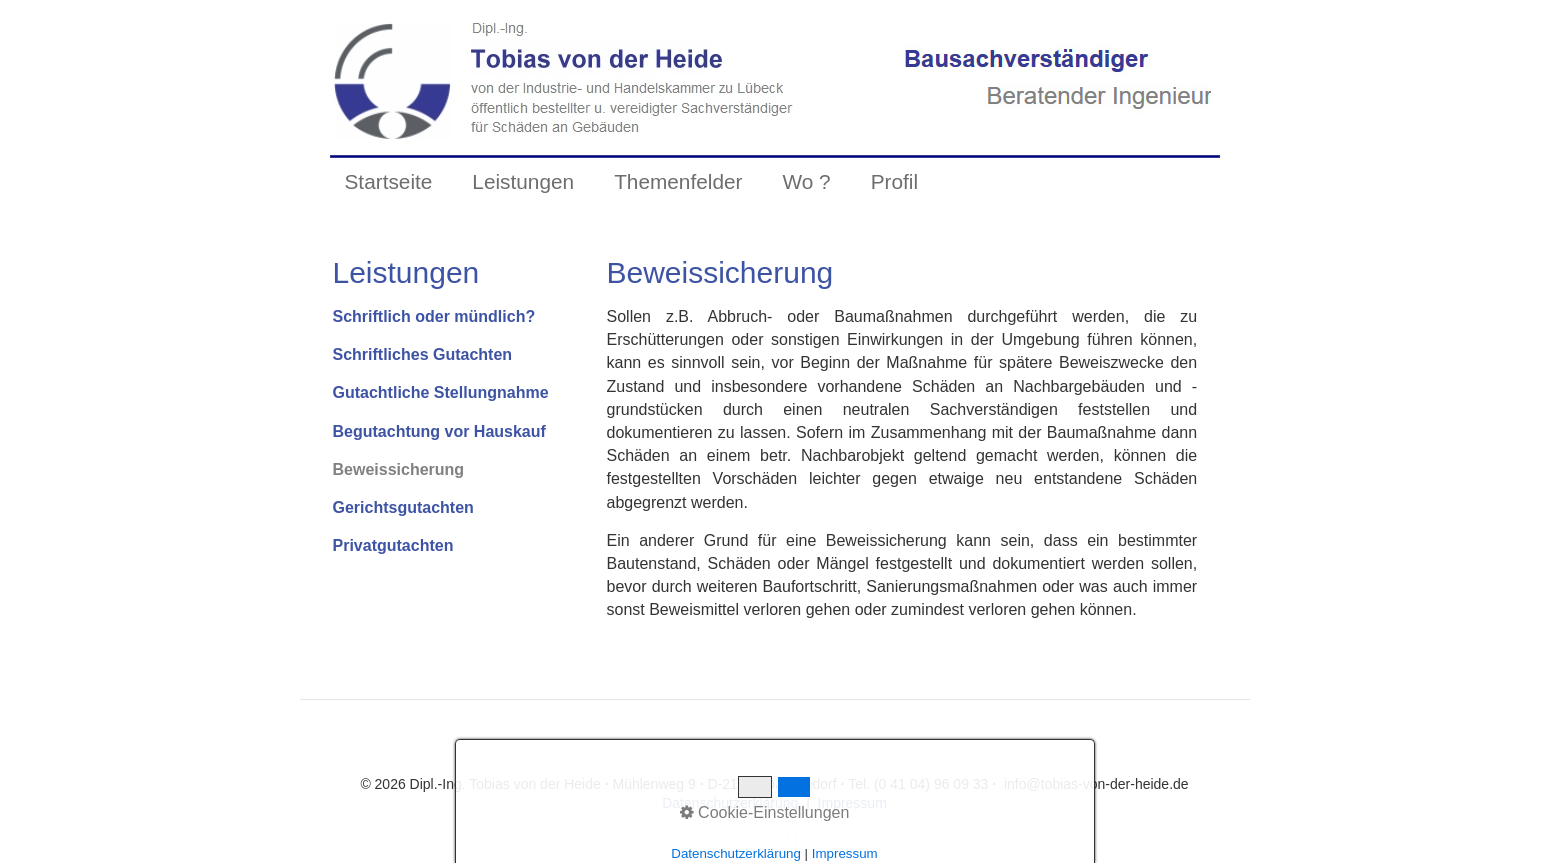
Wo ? (806, 181)
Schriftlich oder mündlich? (434, 316)
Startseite (389, 181)
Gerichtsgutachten (403, 507)
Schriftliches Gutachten (423, 354)
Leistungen (523, 181)
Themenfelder (678, 181)
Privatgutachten (393, 545)
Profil (894, 181)
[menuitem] (389, 182)
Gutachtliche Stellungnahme (441, 392)
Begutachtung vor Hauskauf (439, 431)
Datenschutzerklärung (730, 803)
